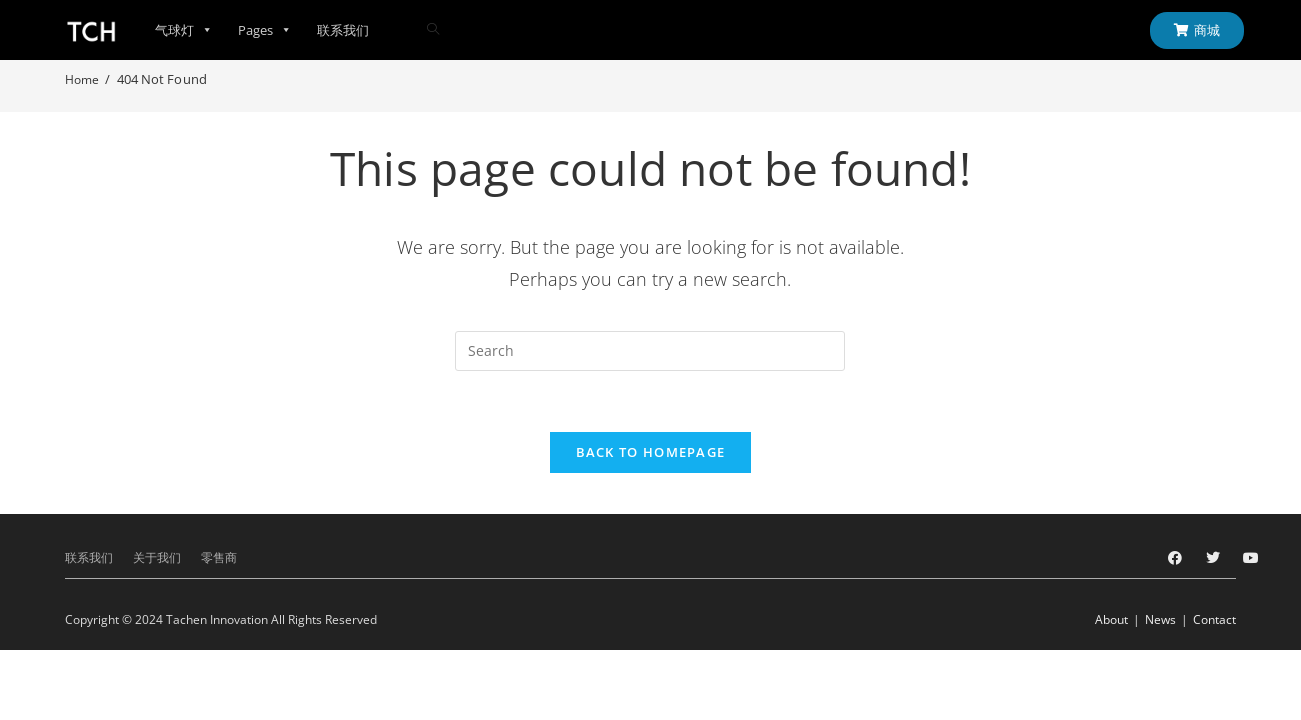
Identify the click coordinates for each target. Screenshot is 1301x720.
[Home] (82, 79)
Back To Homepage (651, 452)
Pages (265, 30)
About (1111, 619)
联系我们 (343, 30)
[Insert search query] (650, 351)
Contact (1214, 619)
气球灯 (184, 30)
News (1160, 619)
